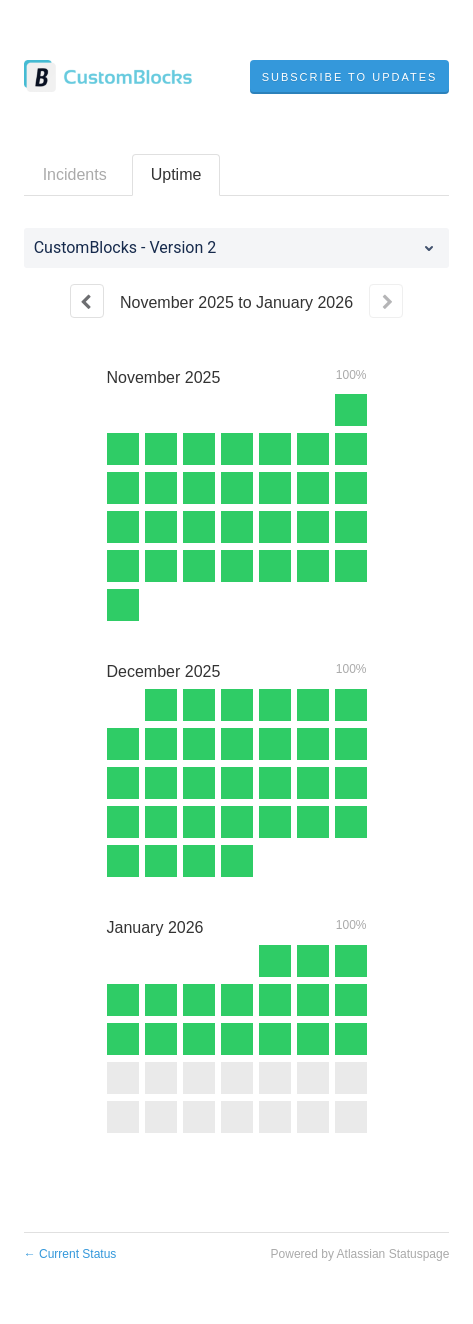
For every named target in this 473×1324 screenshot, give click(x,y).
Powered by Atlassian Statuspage (360, 1254)
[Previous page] (87, 301)
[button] (350, 77)
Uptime (176, 174)
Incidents (75, 174)
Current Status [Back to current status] (70, 1254)
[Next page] (386, 301)
